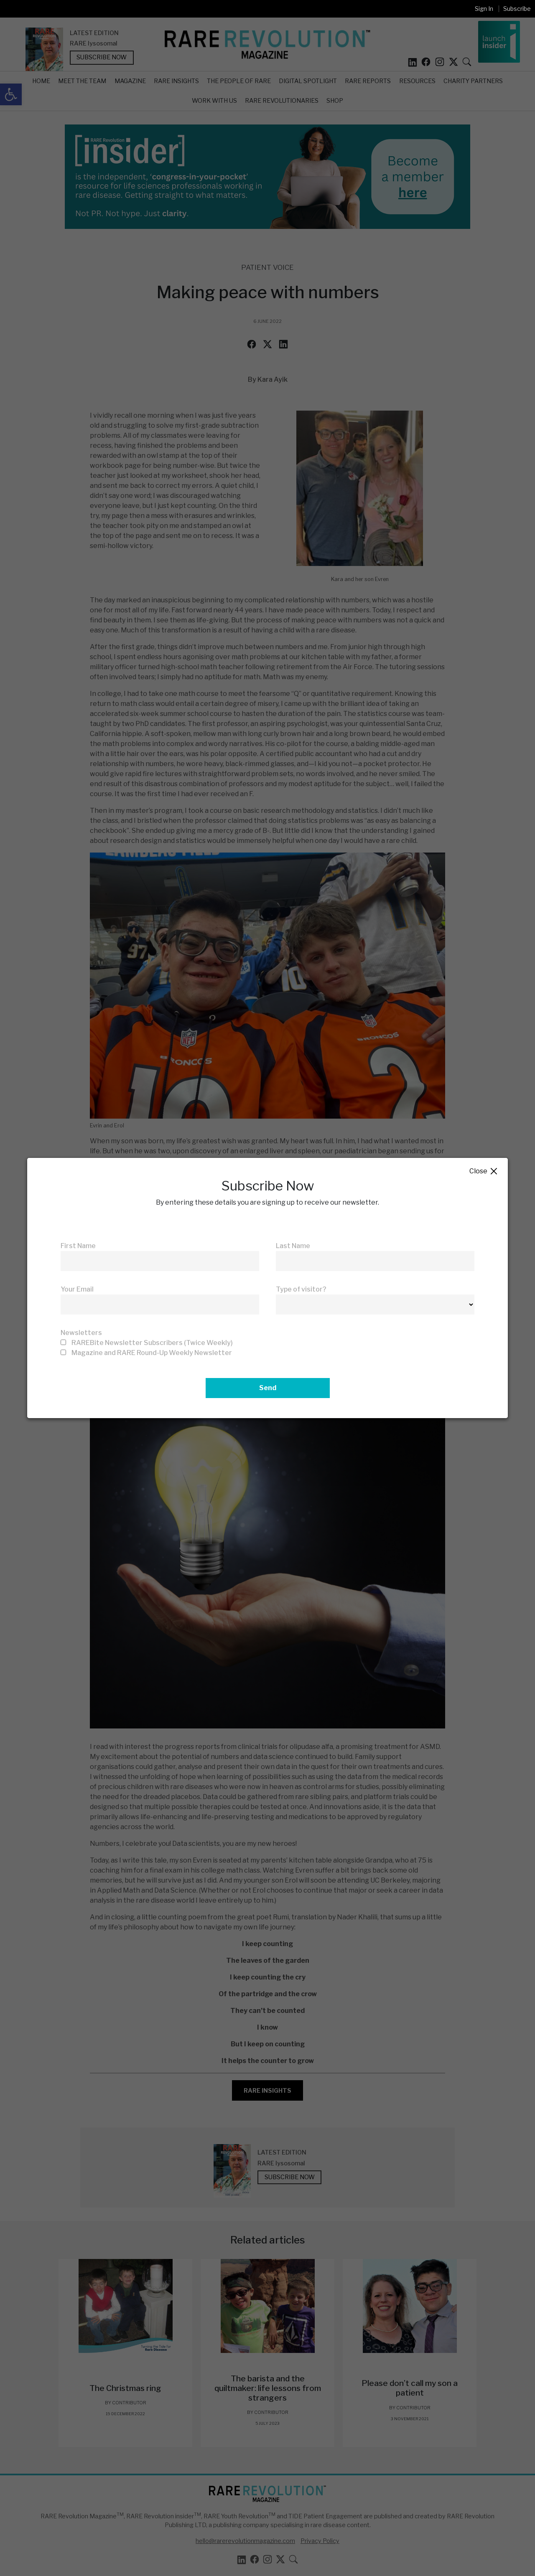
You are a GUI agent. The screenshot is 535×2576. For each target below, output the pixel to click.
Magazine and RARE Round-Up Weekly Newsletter (151, 1353)
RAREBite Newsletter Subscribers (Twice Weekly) (152, 1343)
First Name (78, 1246)
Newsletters (81, 1333)
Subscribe (517, 8)
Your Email (77, 1289)
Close (483, 1171)
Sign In (484, 8)
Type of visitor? (301, 1289)
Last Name (293, 1246)
